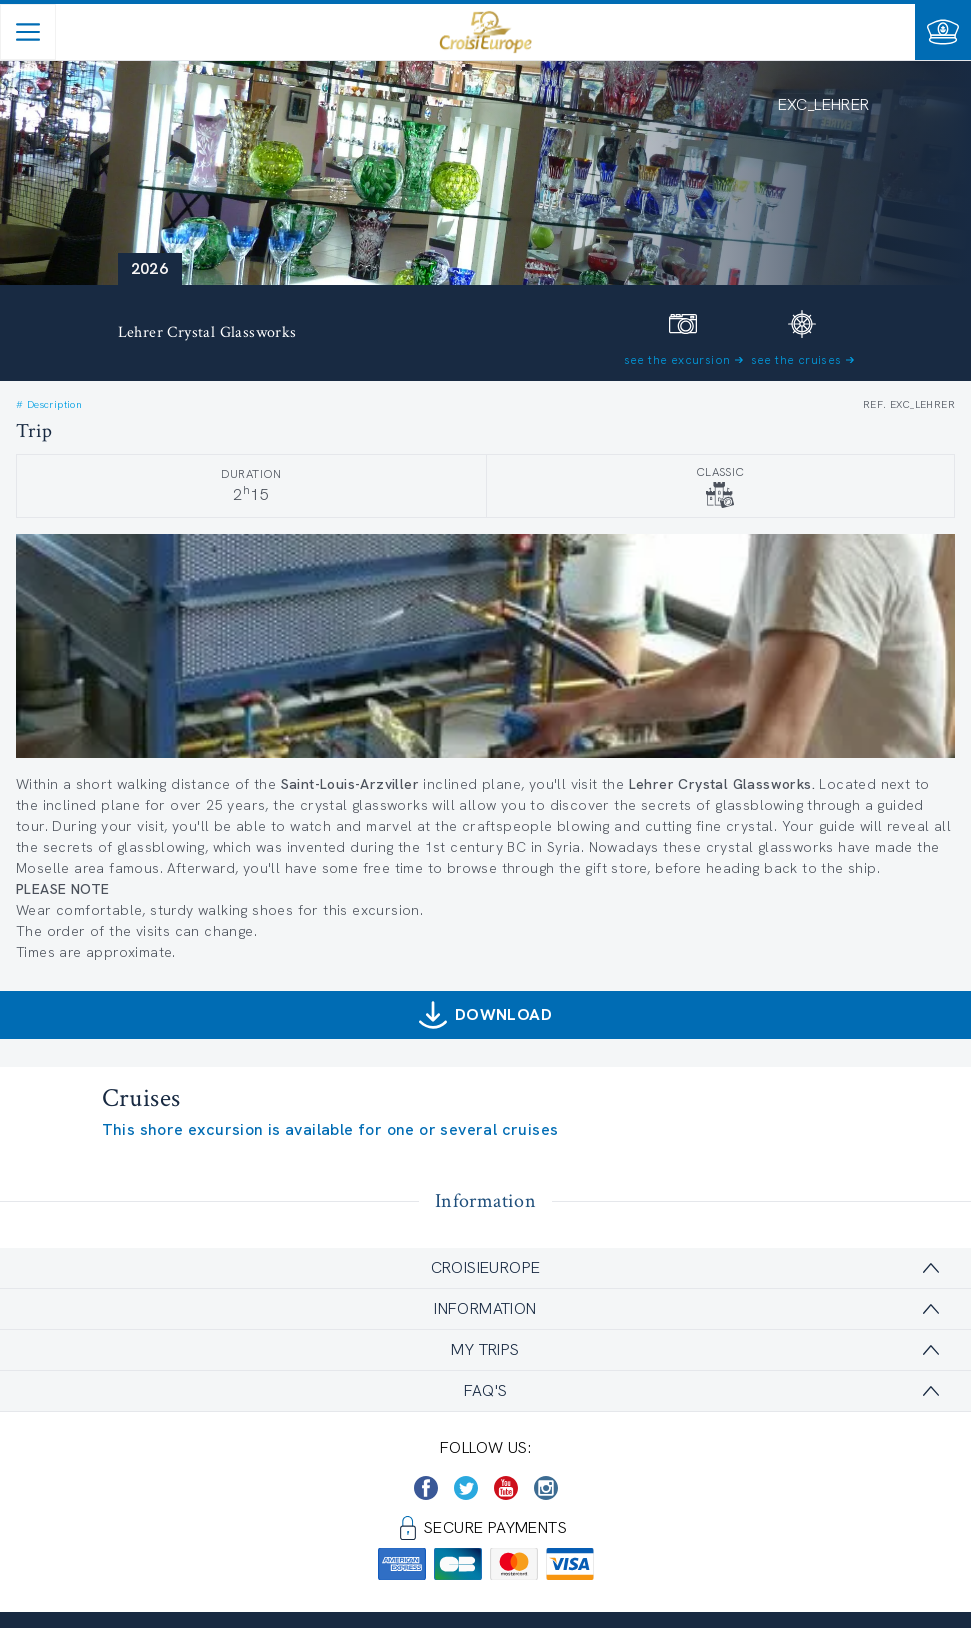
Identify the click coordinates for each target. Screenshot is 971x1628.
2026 (150, 268)
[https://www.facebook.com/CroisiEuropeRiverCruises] (426, 1488)
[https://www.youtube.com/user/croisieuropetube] (506, 1488)
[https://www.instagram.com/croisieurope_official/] (546, 1488)
